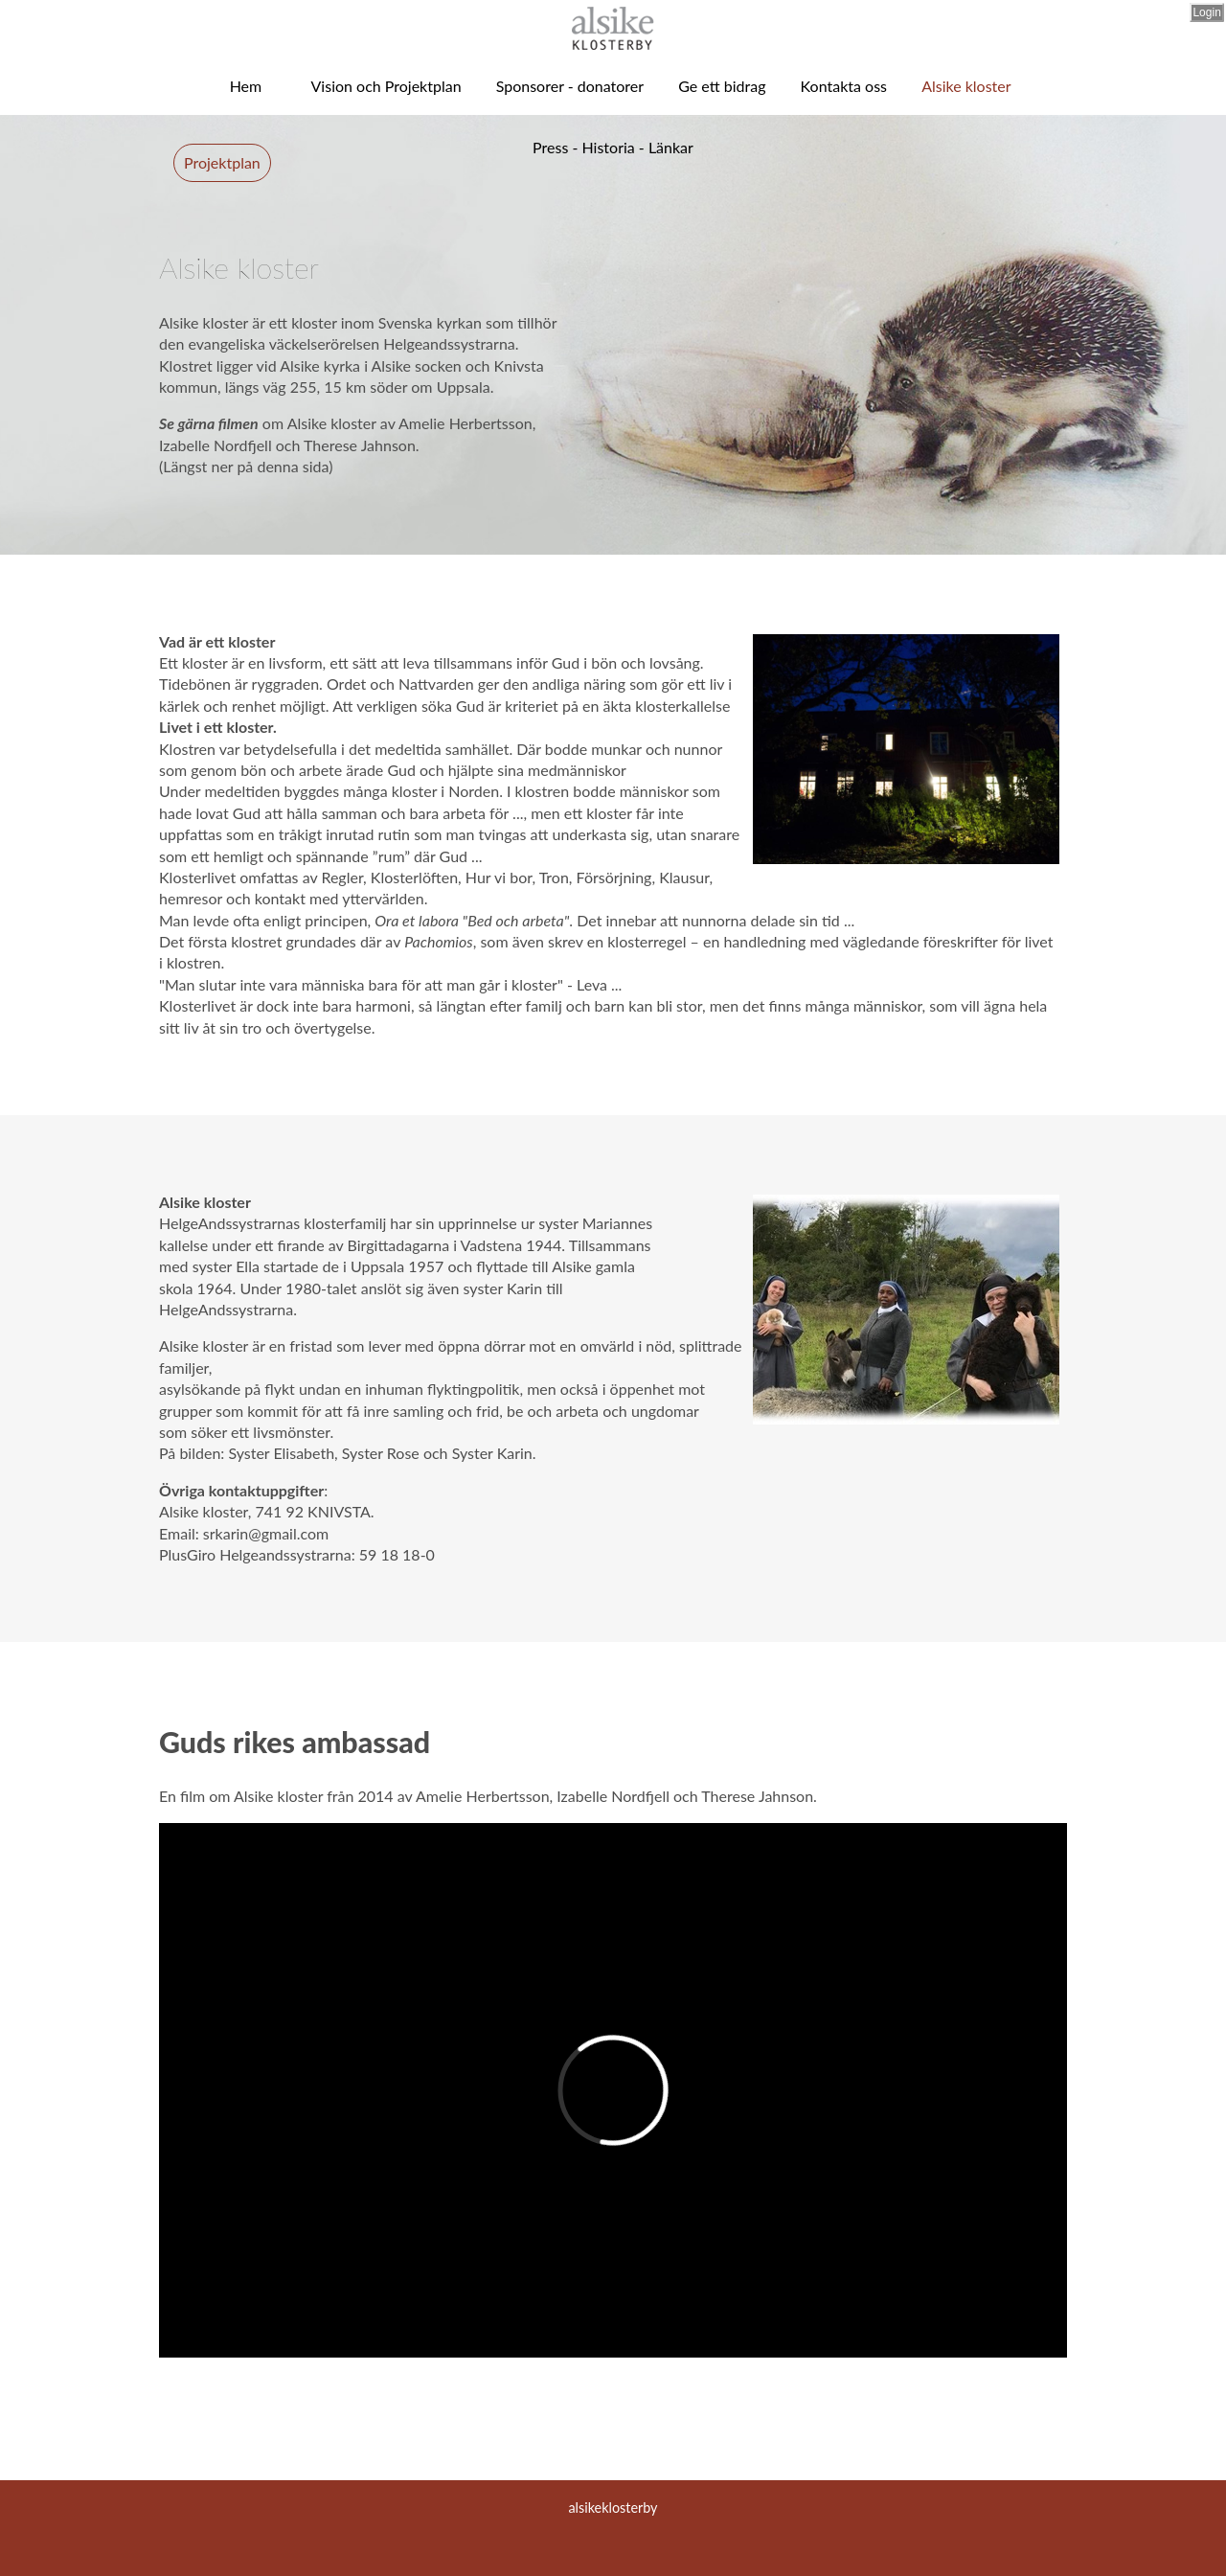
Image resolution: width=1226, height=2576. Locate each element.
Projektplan (222, 162)
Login (1206, 12)
